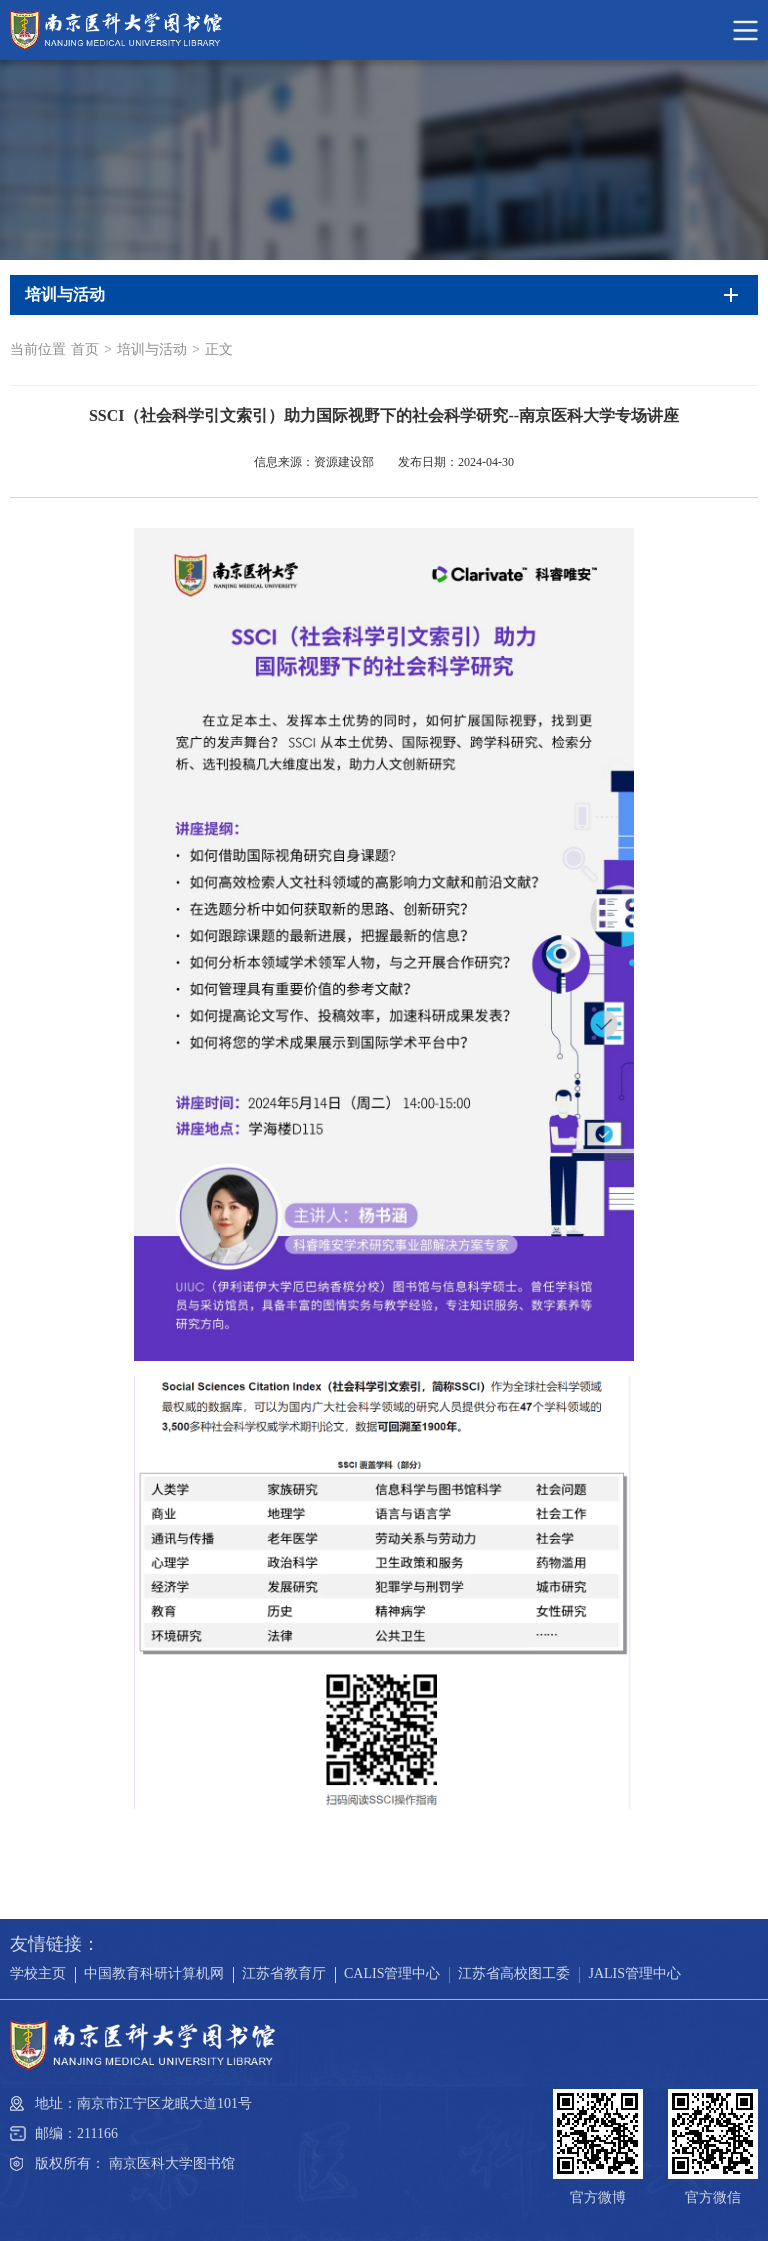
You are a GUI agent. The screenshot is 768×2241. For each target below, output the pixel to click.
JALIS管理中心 (634, 1973)
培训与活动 (152, 349)
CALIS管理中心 (392, 1973)
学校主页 (38, 1973)
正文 (219, 349)
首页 (85, 349)
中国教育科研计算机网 (154, 1973)
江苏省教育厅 (284, 1973)
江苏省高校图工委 (514, 1973)
